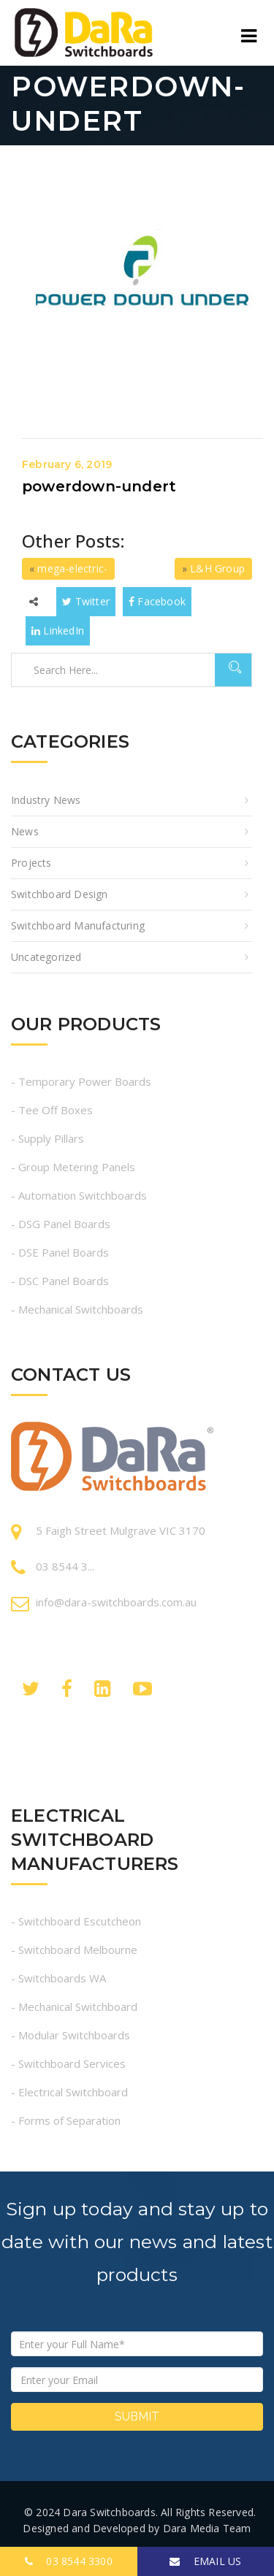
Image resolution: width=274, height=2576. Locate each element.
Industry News (46, 800)
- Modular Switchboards (70, 2035)
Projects (31, 863)
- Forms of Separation (66, 2120)
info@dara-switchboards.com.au (116, 1602)
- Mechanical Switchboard (74, 2006)
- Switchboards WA (58, 1978)
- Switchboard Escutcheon (76, 1921)
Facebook (157, 601)
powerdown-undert (99, 486)
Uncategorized (46, 957)
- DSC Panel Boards (60, 1280)
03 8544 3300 (69, 2561)
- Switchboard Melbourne (74, 1949)
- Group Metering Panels (73, 1166)
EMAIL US (205, 2561)
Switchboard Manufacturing (78, 925)
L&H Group (217, 568)
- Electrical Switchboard (69, 2092)
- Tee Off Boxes (52, 1110)
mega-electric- (72, 568)
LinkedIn (57, 630)
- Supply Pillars (47, 1138)
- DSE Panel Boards (60, 1252)
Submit (137, 2416)
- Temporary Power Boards (81, 1081)
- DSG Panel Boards (60, 1223)
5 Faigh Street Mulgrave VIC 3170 (120, 1530)
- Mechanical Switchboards (77, 1309)
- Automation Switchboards (79, 1195)
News (25, 831)
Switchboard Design (59, 894)
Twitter (86, 601)
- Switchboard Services (68, 2063)
